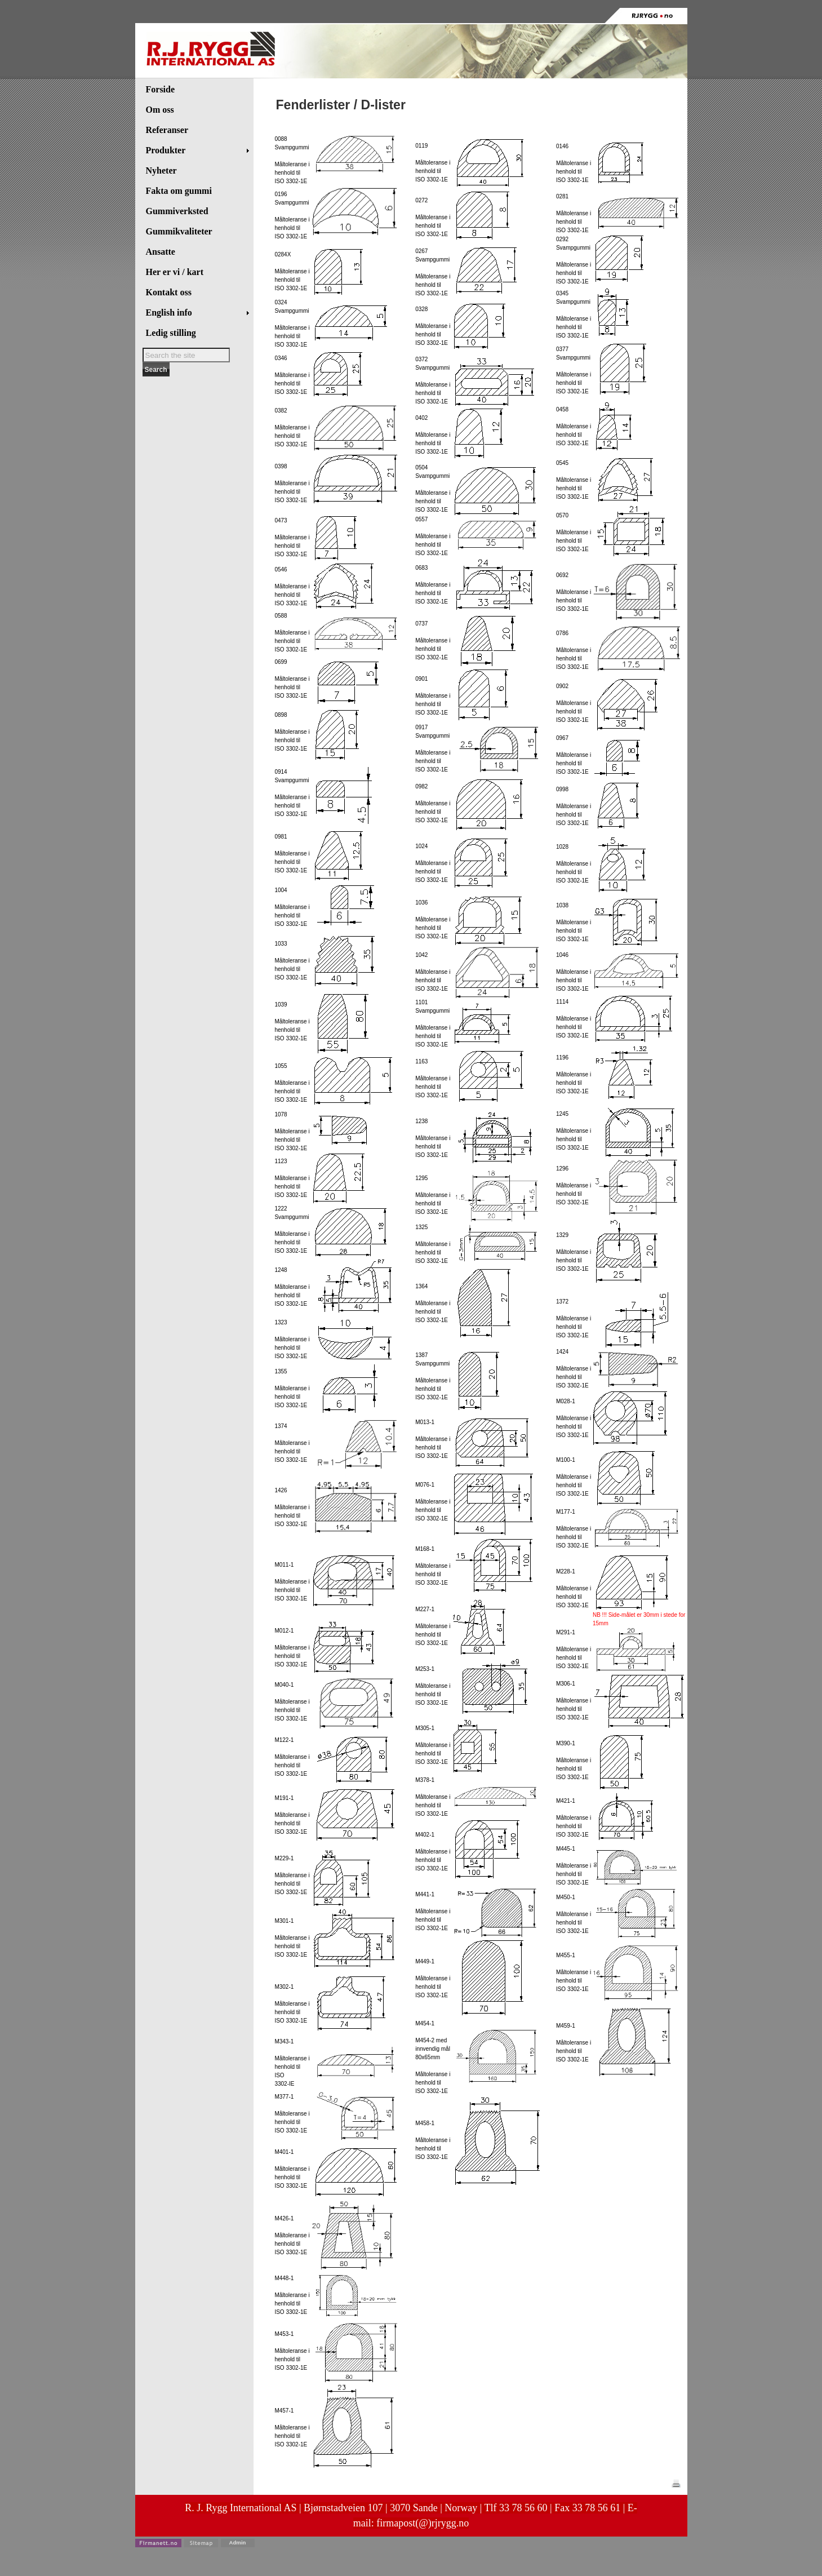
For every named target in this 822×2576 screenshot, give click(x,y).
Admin (237, 2542)
